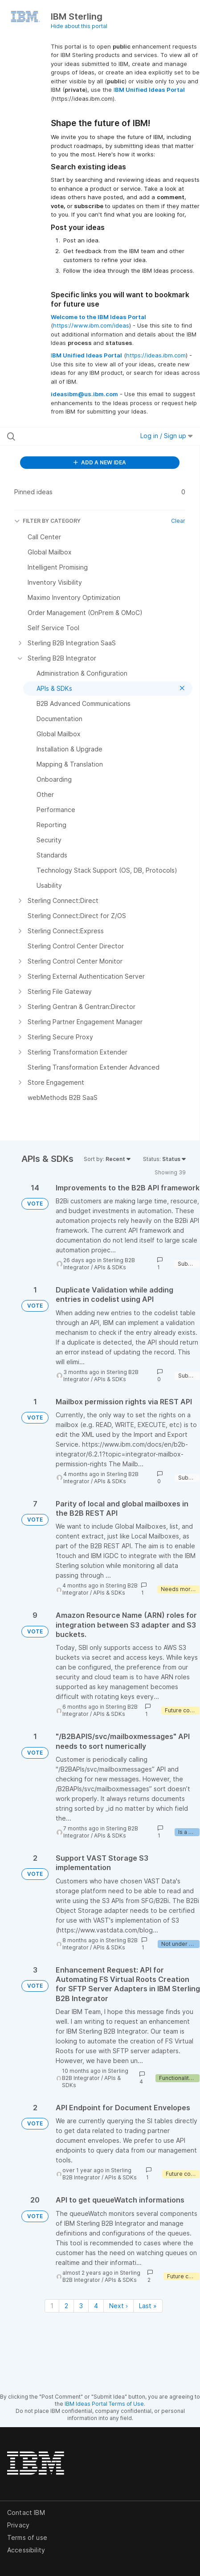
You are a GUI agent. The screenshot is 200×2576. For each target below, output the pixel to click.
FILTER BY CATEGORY (47, 520)
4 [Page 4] (96, 2305)
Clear (178, 520)
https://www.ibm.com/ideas (91, 325)
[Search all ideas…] (61, 436)
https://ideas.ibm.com (156, 355)
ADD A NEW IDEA (99, 462)
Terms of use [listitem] (27, 2537)
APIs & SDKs (110, 1267)
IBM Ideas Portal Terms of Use (104, 2403)
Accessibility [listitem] (26, 2550)
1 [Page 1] (51, 2305)
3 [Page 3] (81, 2305)
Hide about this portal (79, 26)
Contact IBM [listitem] (26, 2512)
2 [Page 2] (66, 2305)
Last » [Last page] (148, 2305)
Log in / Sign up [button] (166, 435)
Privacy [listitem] (18, 2525)
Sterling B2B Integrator (95, 2074)
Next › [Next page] (118, 2305)
